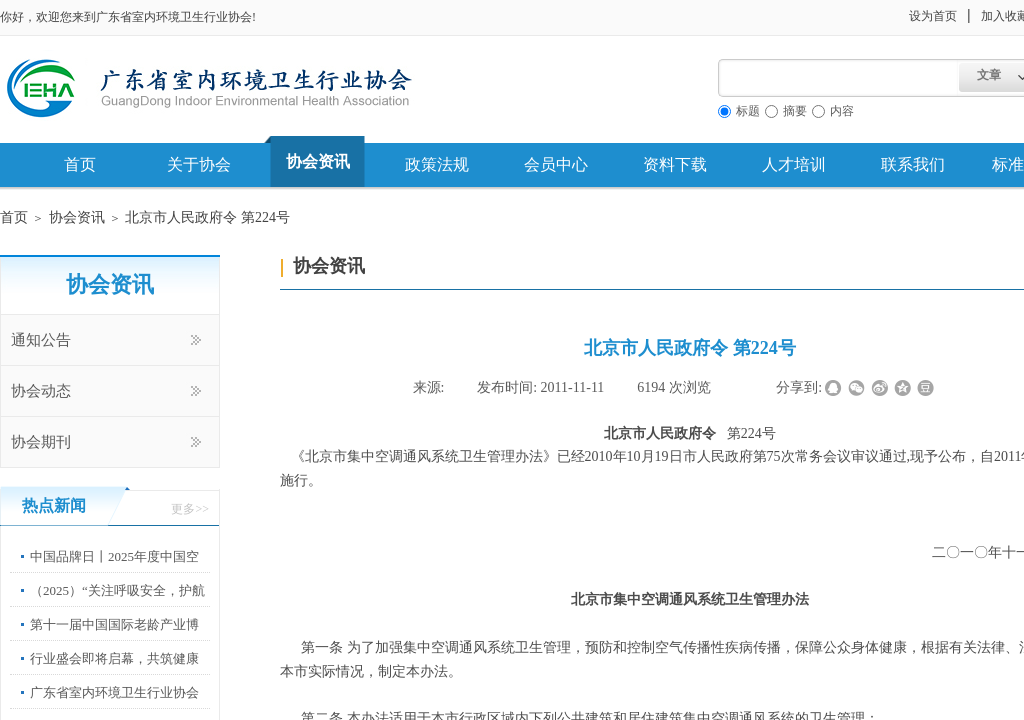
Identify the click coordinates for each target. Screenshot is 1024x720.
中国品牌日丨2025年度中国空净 (114, 571)
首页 (80, 164)
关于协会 (199, 164)
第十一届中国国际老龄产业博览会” (114, 639)
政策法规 (437, 164)
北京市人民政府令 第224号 (207, 217)
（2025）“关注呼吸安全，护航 (117, 590)
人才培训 (794, 164)
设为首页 (933, 16)
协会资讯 (318, 161)
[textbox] (838, 78)
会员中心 (556, 164)
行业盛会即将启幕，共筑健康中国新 (114, 673)
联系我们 (913, 164)
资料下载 (675, 164)
